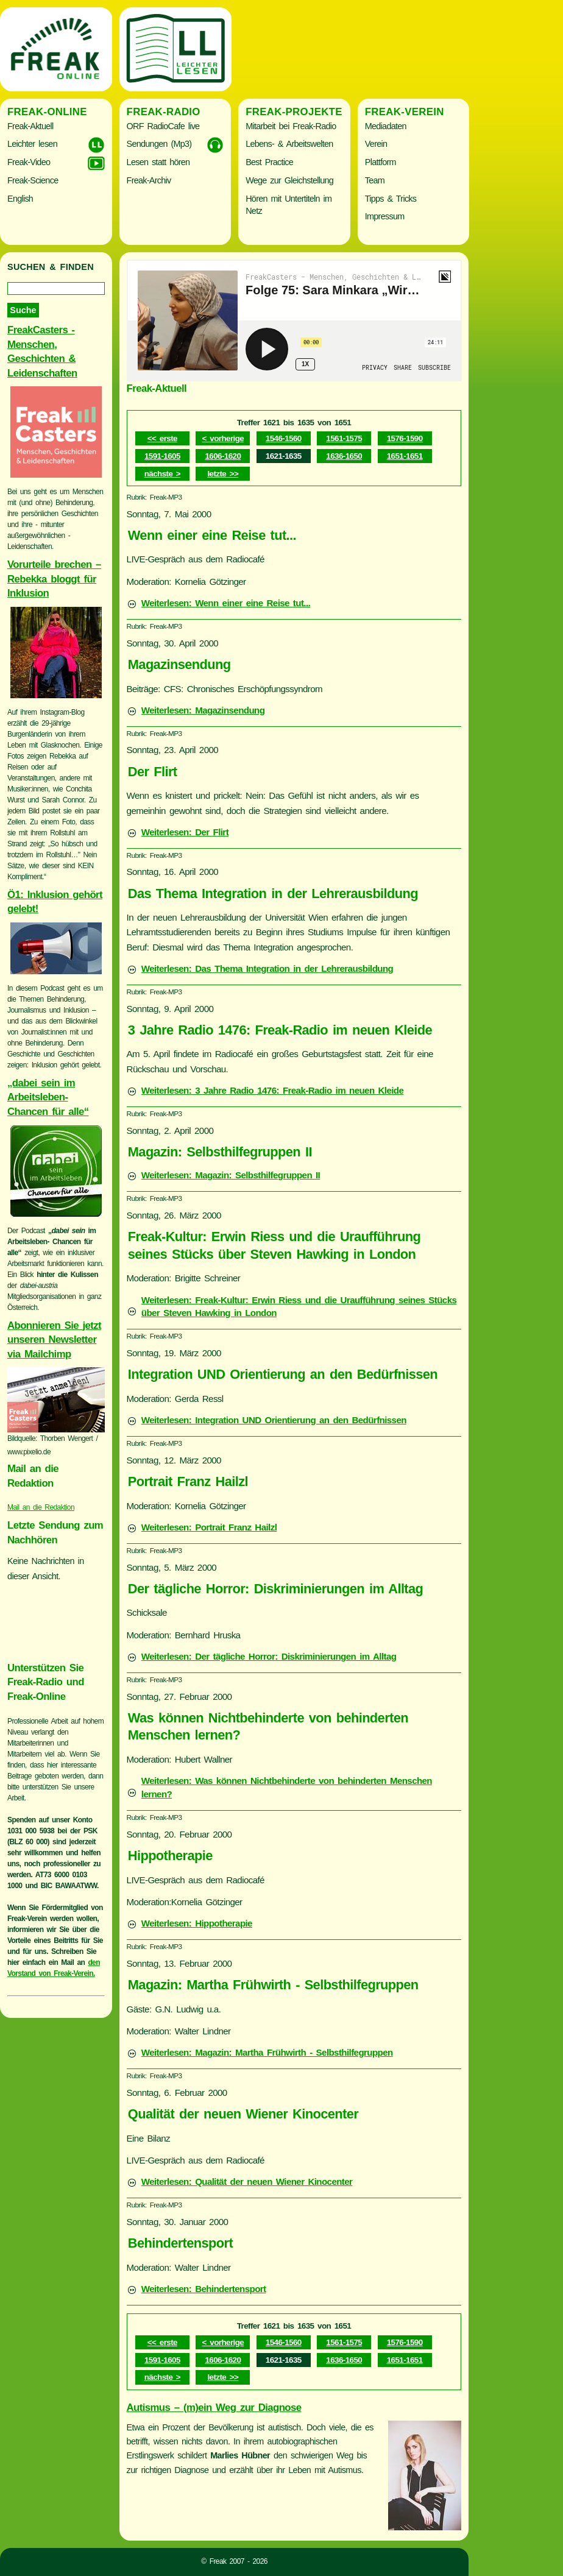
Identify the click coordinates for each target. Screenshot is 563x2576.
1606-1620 (223, 456)
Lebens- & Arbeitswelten (289, 144)
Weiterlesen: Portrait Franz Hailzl (209, 1527)
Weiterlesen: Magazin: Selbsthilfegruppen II (230, 1175)
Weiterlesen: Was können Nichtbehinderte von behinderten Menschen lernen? (286, 1787)
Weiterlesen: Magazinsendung (203, 710)
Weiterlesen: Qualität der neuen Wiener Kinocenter (247, 2181)
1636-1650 (344, 456)
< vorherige (223, 438)
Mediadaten (385, 126)
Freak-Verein (404, 112)
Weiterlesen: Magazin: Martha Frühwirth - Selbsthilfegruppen (267, 2052)
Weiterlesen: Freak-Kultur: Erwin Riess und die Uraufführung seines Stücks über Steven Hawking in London (299, 1306)
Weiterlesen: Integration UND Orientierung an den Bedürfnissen (273, 1420)
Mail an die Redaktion (40, 1507)
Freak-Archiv (149, 180)
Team (374, 180)
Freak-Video (28, 162)
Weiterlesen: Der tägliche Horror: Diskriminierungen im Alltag (269, 1656)
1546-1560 (284, 438)
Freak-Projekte (294, 112)
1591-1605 (162, 456)
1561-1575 (344, 438)
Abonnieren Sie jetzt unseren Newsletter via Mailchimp (54, 1340)
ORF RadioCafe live (163, 126)
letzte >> (222, 473)
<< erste (162, 438)
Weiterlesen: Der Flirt (184, 832)
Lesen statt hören (158, 162)
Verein (376, 144)
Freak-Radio (163, 112)
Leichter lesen (32, 144)
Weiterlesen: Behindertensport (203, 2289)
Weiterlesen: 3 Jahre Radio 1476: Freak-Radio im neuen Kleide (272, 1090)
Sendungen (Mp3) (159, 144)
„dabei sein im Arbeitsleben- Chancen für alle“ (48, 1097)
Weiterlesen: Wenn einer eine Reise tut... (225, 603)
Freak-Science (32, 180)
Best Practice (269, 162)
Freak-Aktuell (30, 126)
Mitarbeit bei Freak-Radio (291, 126)
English (20, 198)
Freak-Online (47, 112)
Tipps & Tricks (391, 198)
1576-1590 (405, 438)
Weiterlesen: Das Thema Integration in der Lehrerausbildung (267, 968)
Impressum (385, 216)
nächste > (162, 473)
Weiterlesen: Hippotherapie (196, 1923)
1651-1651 (405, 456)
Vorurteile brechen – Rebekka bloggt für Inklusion (54, 579)
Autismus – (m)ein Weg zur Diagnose (214, 2407)
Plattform (380, 162)
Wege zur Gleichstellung (289, 180)
